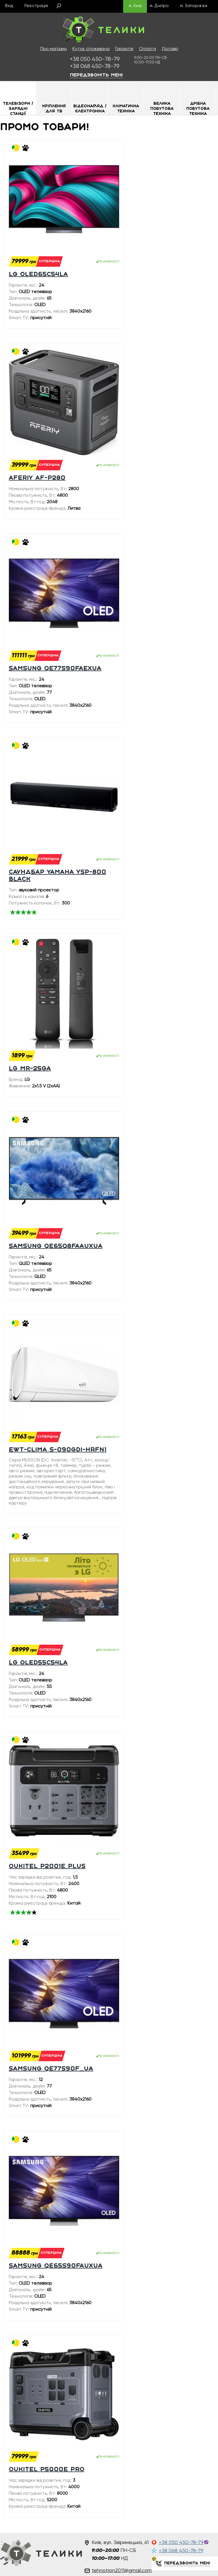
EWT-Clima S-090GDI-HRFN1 (57, 1450)
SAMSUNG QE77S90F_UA (51, 2069)
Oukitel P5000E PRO (46, 2469)
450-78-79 (95, 59)
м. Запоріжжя (193, 6)
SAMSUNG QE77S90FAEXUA (55, 668)
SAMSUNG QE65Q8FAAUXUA (55, 1246)
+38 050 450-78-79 (181, 2542)
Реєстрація (36, 6)
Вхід (9, 6)
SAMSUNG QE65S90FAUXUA (55, 2266)
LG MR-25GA (30, 1069)
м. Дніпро (159, 6)
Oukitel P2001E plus (47, 1866)
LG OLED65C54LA (38, 274)
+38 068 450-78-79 (181, 2550)
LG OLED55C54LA (38, 1663)
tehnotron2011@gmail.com (122, 2570)
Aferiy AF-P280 (37, 478)
